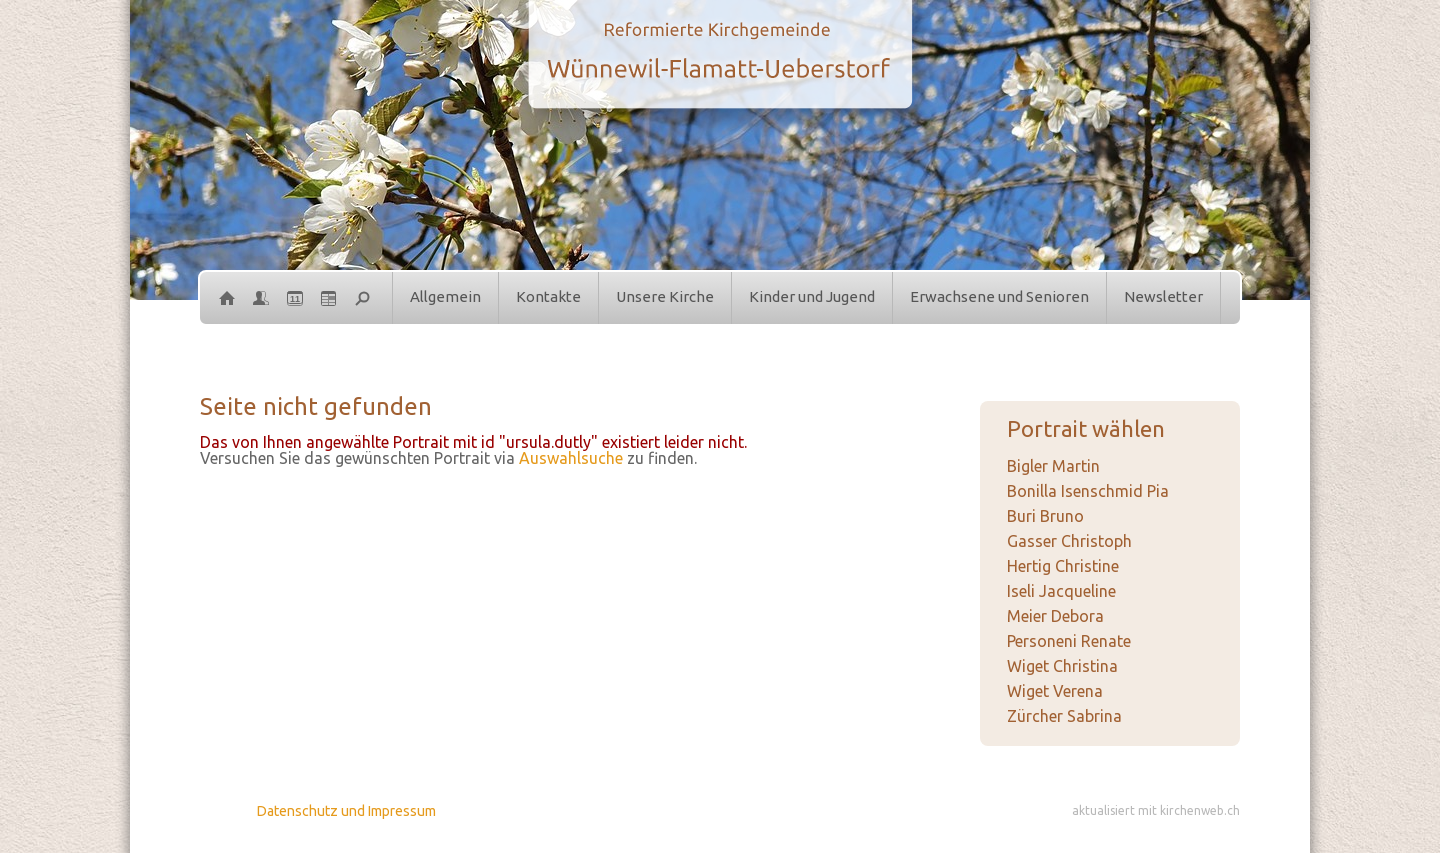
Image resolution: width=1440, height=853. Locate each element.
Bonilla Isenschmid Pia (1088, 491)
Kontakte (548, 296)
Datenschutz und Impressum (346, 811)
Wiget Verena (1055, 691)
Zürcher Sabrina (1064, 716)
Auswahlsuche (571, 458)
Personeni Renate (1069, 641)
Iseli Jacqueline (1061, 591)
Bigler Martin (1053, 466)
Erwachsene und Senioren (999, 296)
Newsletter (1163, 296)
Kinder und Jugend (812, 296)
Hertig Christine (1063, 566)
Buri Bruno (1045, 516)
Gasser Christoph (1069, 541)
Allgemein (445, 296)
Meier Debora (1055, 616)
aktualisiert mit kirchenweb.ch (1156, 810)
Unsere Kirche (665, 296)
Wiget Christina (1062, 666)
